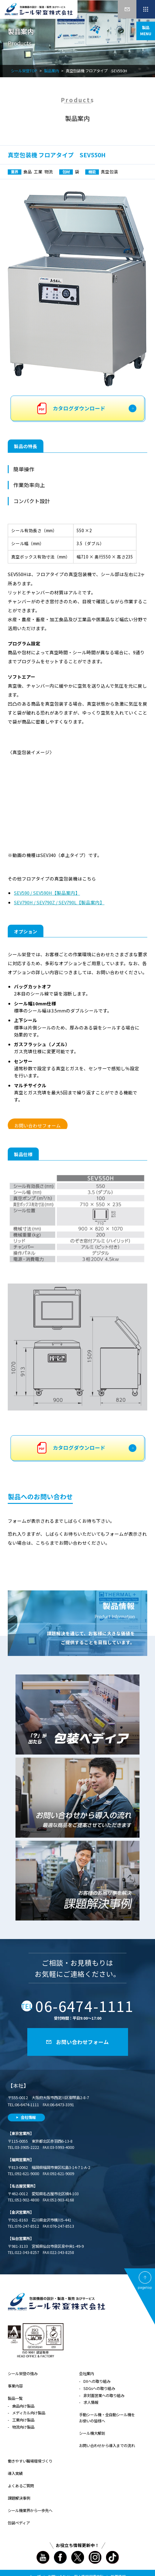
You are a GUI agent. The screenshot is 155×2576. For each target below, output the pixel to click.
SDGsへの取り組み (99, 2388)
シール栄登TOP (24, 71)
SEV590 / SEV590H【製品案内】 (47, 892)
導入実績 (15, 2473)
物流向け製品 (23, 2427)
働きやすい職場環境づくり (30, 2461)
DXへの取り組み (96, 2381)
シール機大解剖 (92, 2433)
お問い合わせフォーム (37, 1125)
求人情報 (90, 2402)
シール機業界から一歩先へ (30, 2510)
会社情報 (28, 2117)
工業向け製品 (23, 2420)
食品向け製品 (23, 2406)
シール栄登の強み (23, 2373)
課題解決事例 (19, 2498)
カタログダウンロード (79, 408)
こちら (43, 1542)
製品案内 (51, 71)
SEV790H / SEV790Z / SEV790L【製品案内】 (59, 902)
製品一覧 (15, 2398)
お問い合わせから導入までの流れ (107, 2445)
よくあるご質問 (21, 2486)
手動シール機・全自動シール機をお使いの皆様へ (107, 2418)
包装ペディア (19, 2523)
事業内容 (15, 2386)
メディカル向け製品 (28, 2413)
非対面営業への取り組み (103, 2395)
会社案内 (86, 2373)
